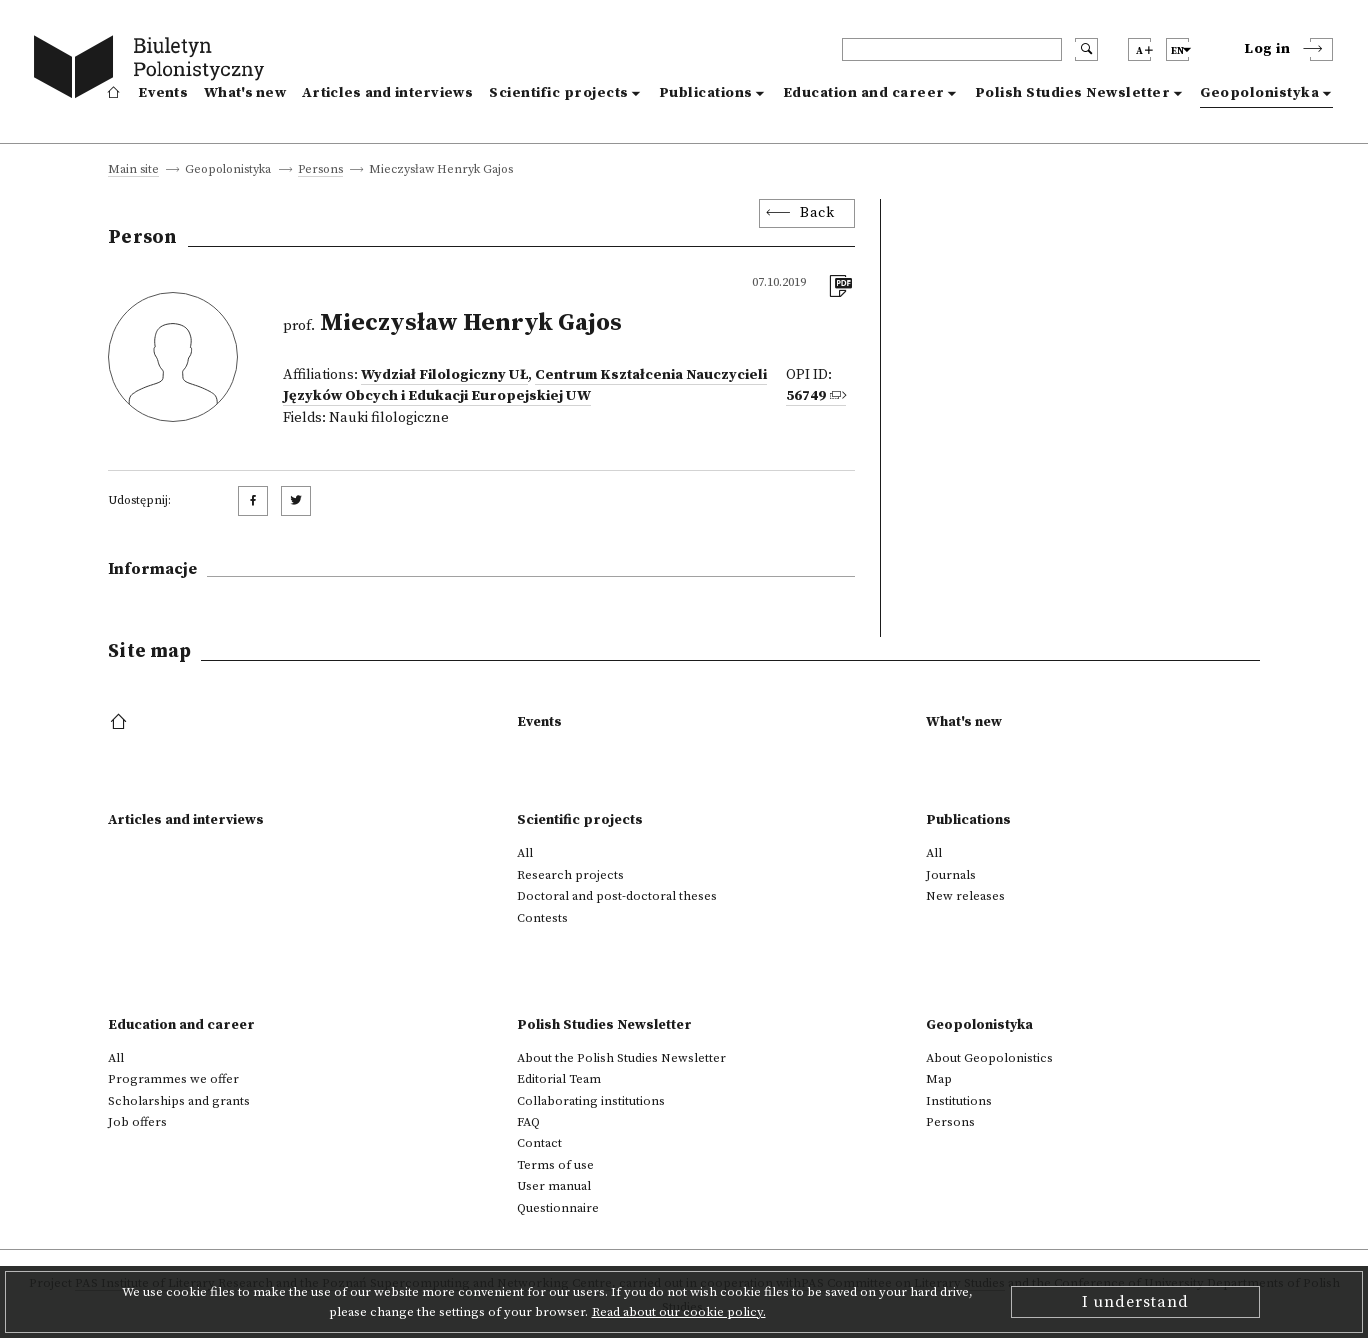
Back (817, 213)
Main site (133, 170)
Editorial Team (559, 1079)
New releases (965, 896)
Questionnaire (558, 1208)
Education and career (864, 93)
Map (939, 1079)
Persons (320, 170)
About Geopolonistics (989, 1058)
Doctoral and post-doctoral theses (617, 896)
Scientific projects (559, 93)
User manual (554, 1186)
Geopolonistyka (1259, 93)
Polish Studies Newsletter (1073, 93)
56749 (806, 396)
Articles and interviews (387, 93)
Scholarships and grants (179, 1101)
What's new (245, 93)
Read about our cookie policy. (679, 1312)
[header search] (952, 49)
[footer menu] (120, 723)
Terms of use (555, 1165)
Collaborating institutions (591, 1101)
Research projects (570, 875)
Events (163, 93)
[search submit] (1086, 49)
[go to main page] (153, 70)
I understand (1135, 1302)
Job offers (137, 1122)
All (525, 853)
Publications (706, 93)
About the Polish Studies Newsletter (621, 1058)
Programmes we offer (173, 1079)
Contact (539, 1143)
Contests (542, 918)
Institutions (959, 1101)
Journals (951, 875)
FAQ (528, 1122)
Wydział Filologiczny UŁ (444, 375)
